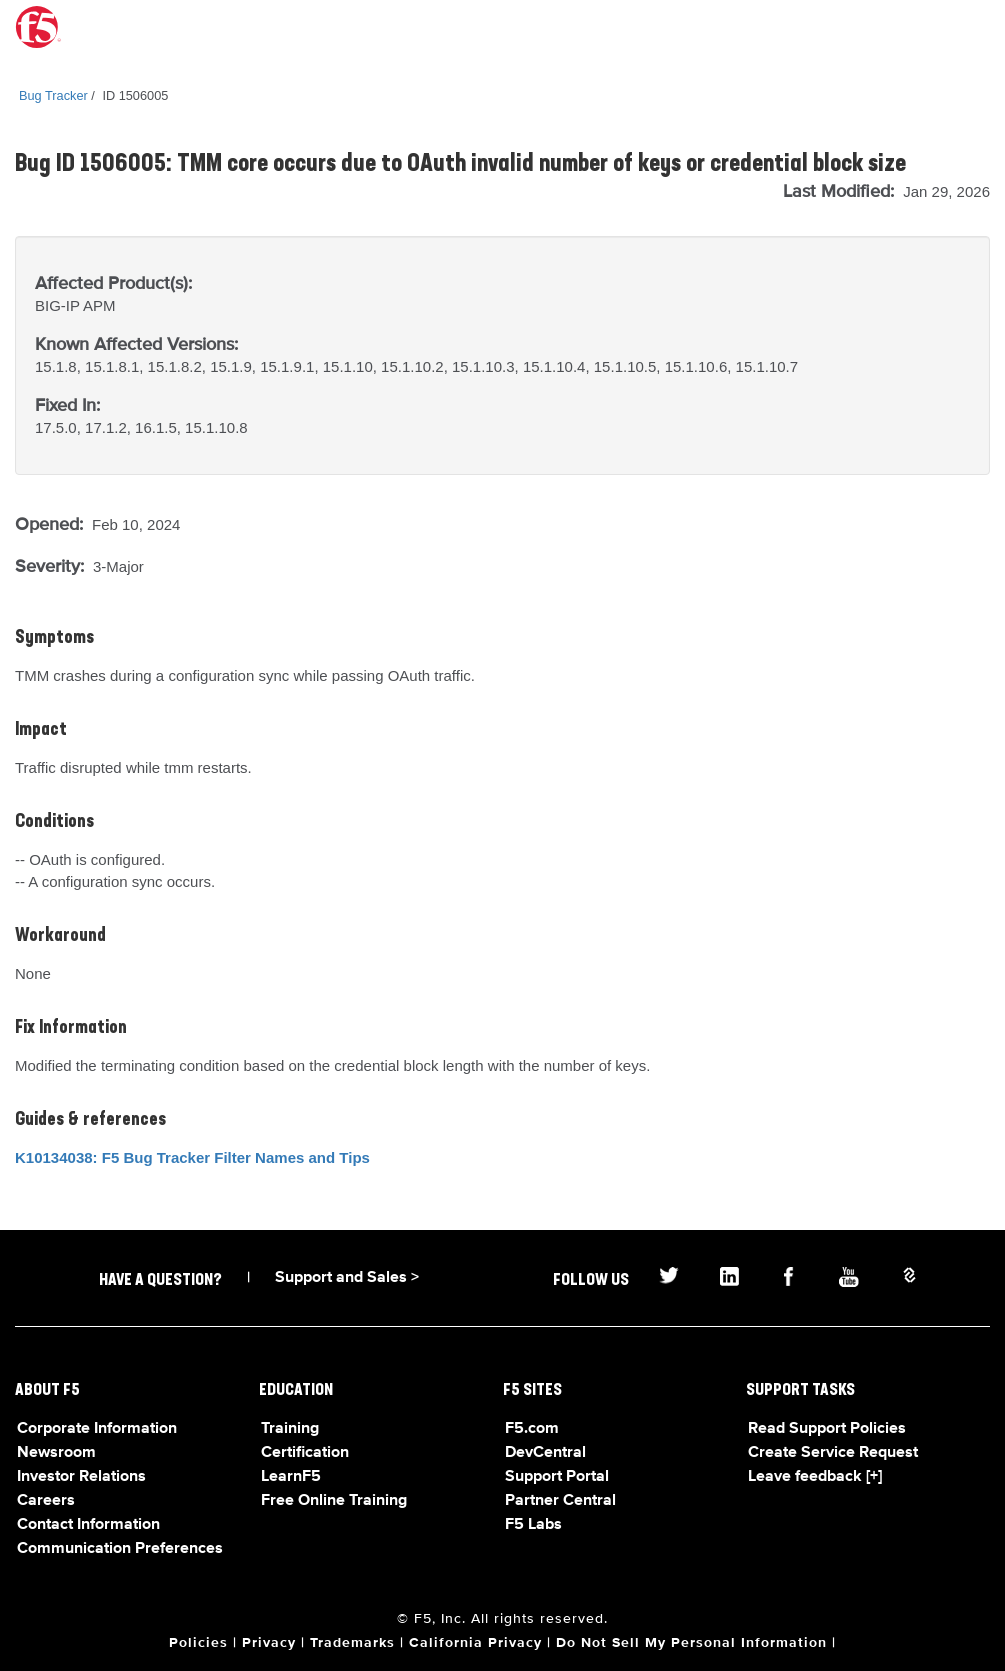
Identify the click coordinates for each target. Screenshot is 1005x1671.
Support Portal (557, 1477)
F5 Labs (533, 1525)
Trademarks (352, 1643)
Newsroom (56, 1453)
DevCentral (545, 1453)
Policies (198, 1643)
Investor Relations (81, 1477)
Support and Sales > (347, 1278)
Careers (46, 1501)
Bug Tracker (53, 95)
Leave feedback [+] (815, 1477)
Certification (305, 1453)
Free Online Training (334, 1501)
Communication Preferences (120, 1549)
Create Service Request (833, 1453)
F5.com (532, 1429)
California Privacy (475, 1643)
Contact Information (88, 1525)
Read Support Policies (827, 1429)
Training (290, 1429)
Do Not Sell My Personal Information (691, 1643)
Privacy (269, 1643)
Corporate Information (97, 1429)
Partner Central (560, 1501)
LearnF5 (291, 1477)
